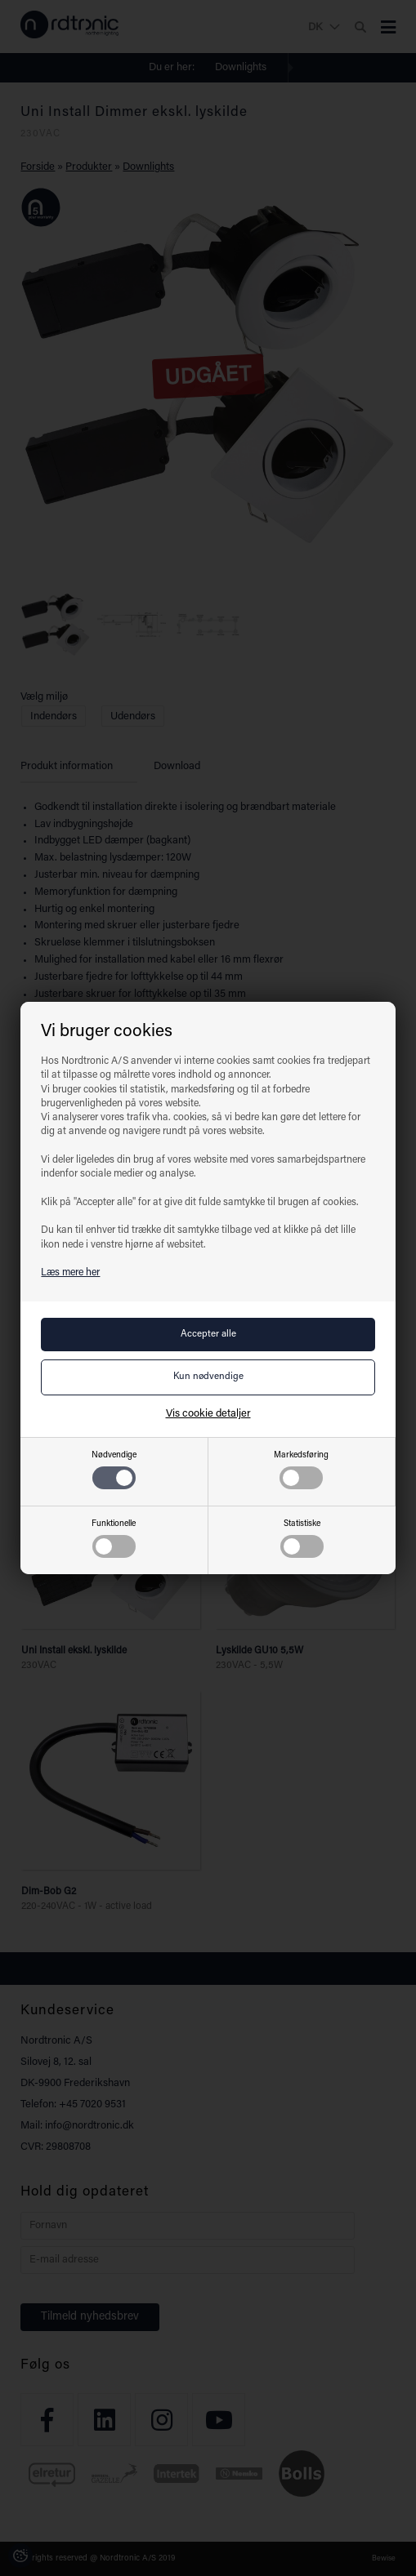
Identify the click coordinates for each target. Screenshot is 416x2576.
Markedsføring (301, 1470)
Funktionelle (114, 1538)
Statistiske (302, 1538)
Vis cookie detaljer (208, 1413)
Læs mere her (70, 1273)
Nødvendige (114, 1470)
